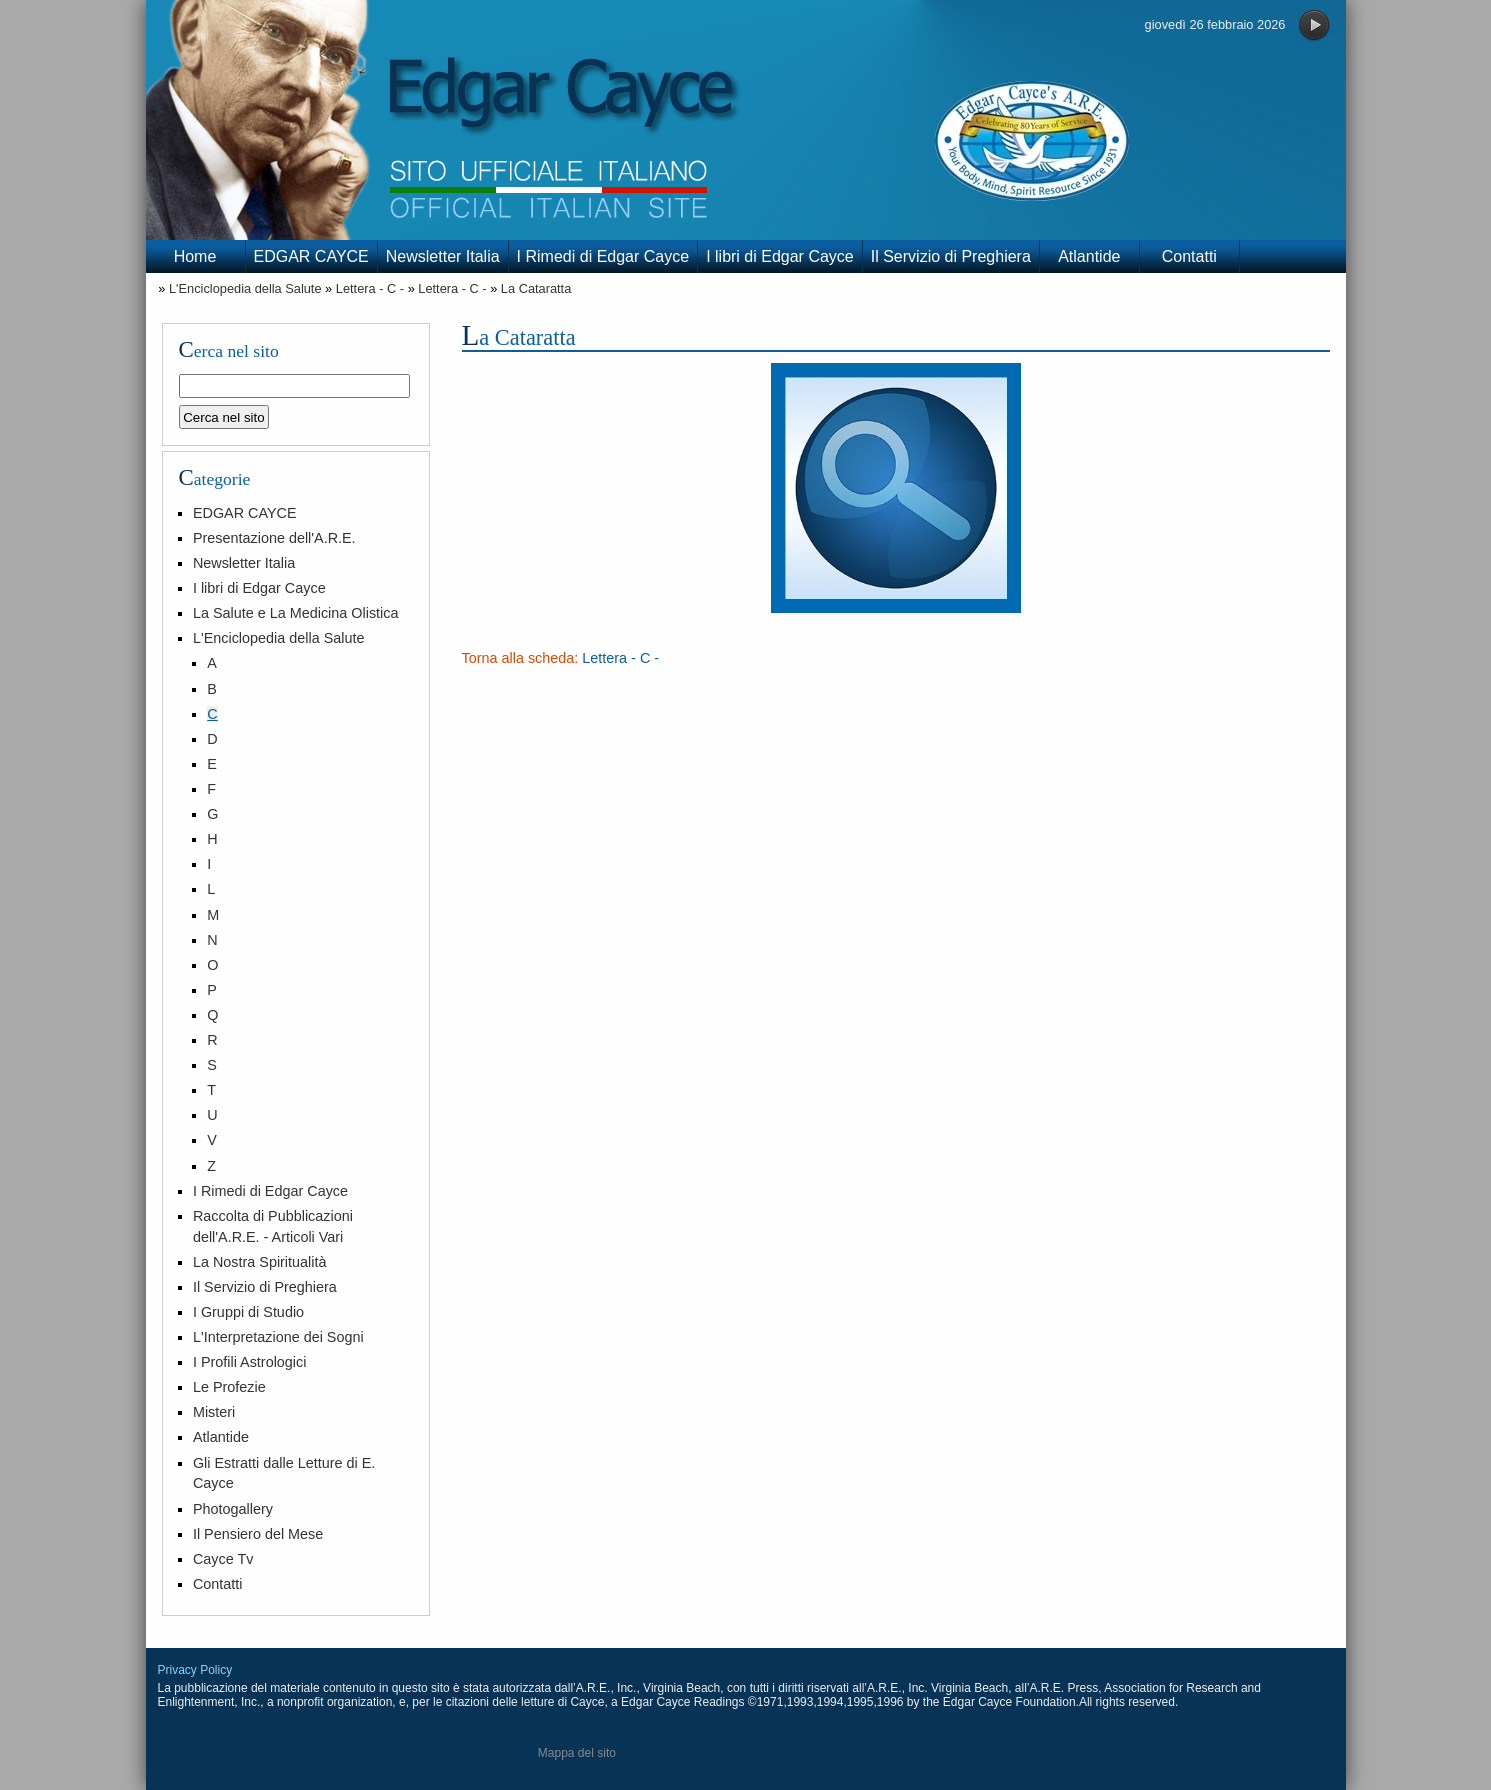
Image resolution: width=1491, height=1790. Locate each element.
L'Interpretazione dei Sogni (278, 1337)
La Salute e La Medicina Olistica (296, 613)
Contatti (1189, 256)
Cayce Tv (223, 1559)
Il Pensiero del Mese (258, 1534)
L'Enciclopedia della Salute (245, 288)
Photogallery (233, 1509)
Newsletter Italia (443, 256)
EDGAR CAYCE (311, 256)
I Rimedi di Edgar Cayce (603, 256)
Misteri (214, 1412)
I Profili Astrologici (250, 1362)
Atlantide (1089, 256)
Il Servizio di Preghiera (951, 256)
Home (195, 256)
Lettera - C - (370, 288)
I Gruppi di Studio (248, 1312)
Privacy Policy (195, 1670)
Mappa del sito (577, 1753)
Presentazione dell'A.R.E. (274, 538)
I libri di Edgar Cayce (780, 256)
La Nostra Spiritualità (260, 1262)
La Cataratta (536, 288)
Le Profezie (229, 1387)
